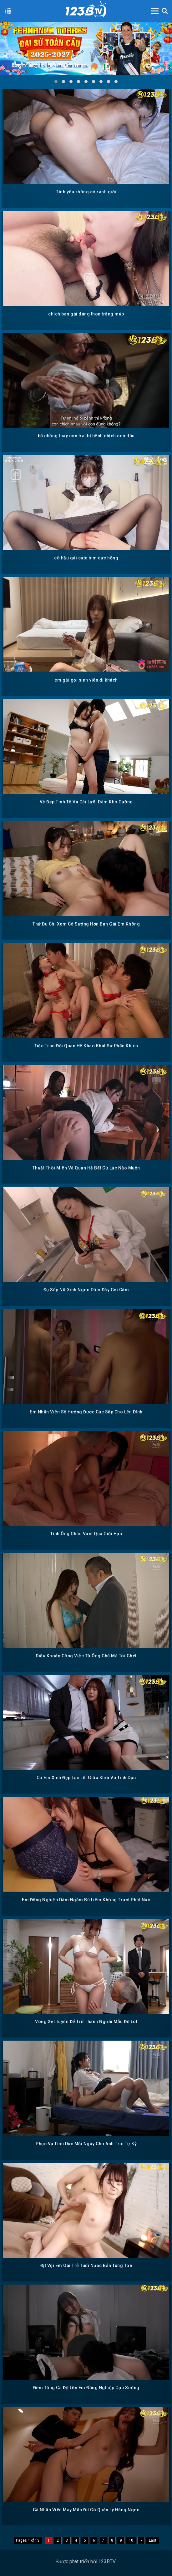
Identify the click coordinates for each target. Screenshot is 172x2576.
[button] (56, 81)
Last (152, 2540)
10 (131, 2540)
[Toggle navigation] (155, 11)
